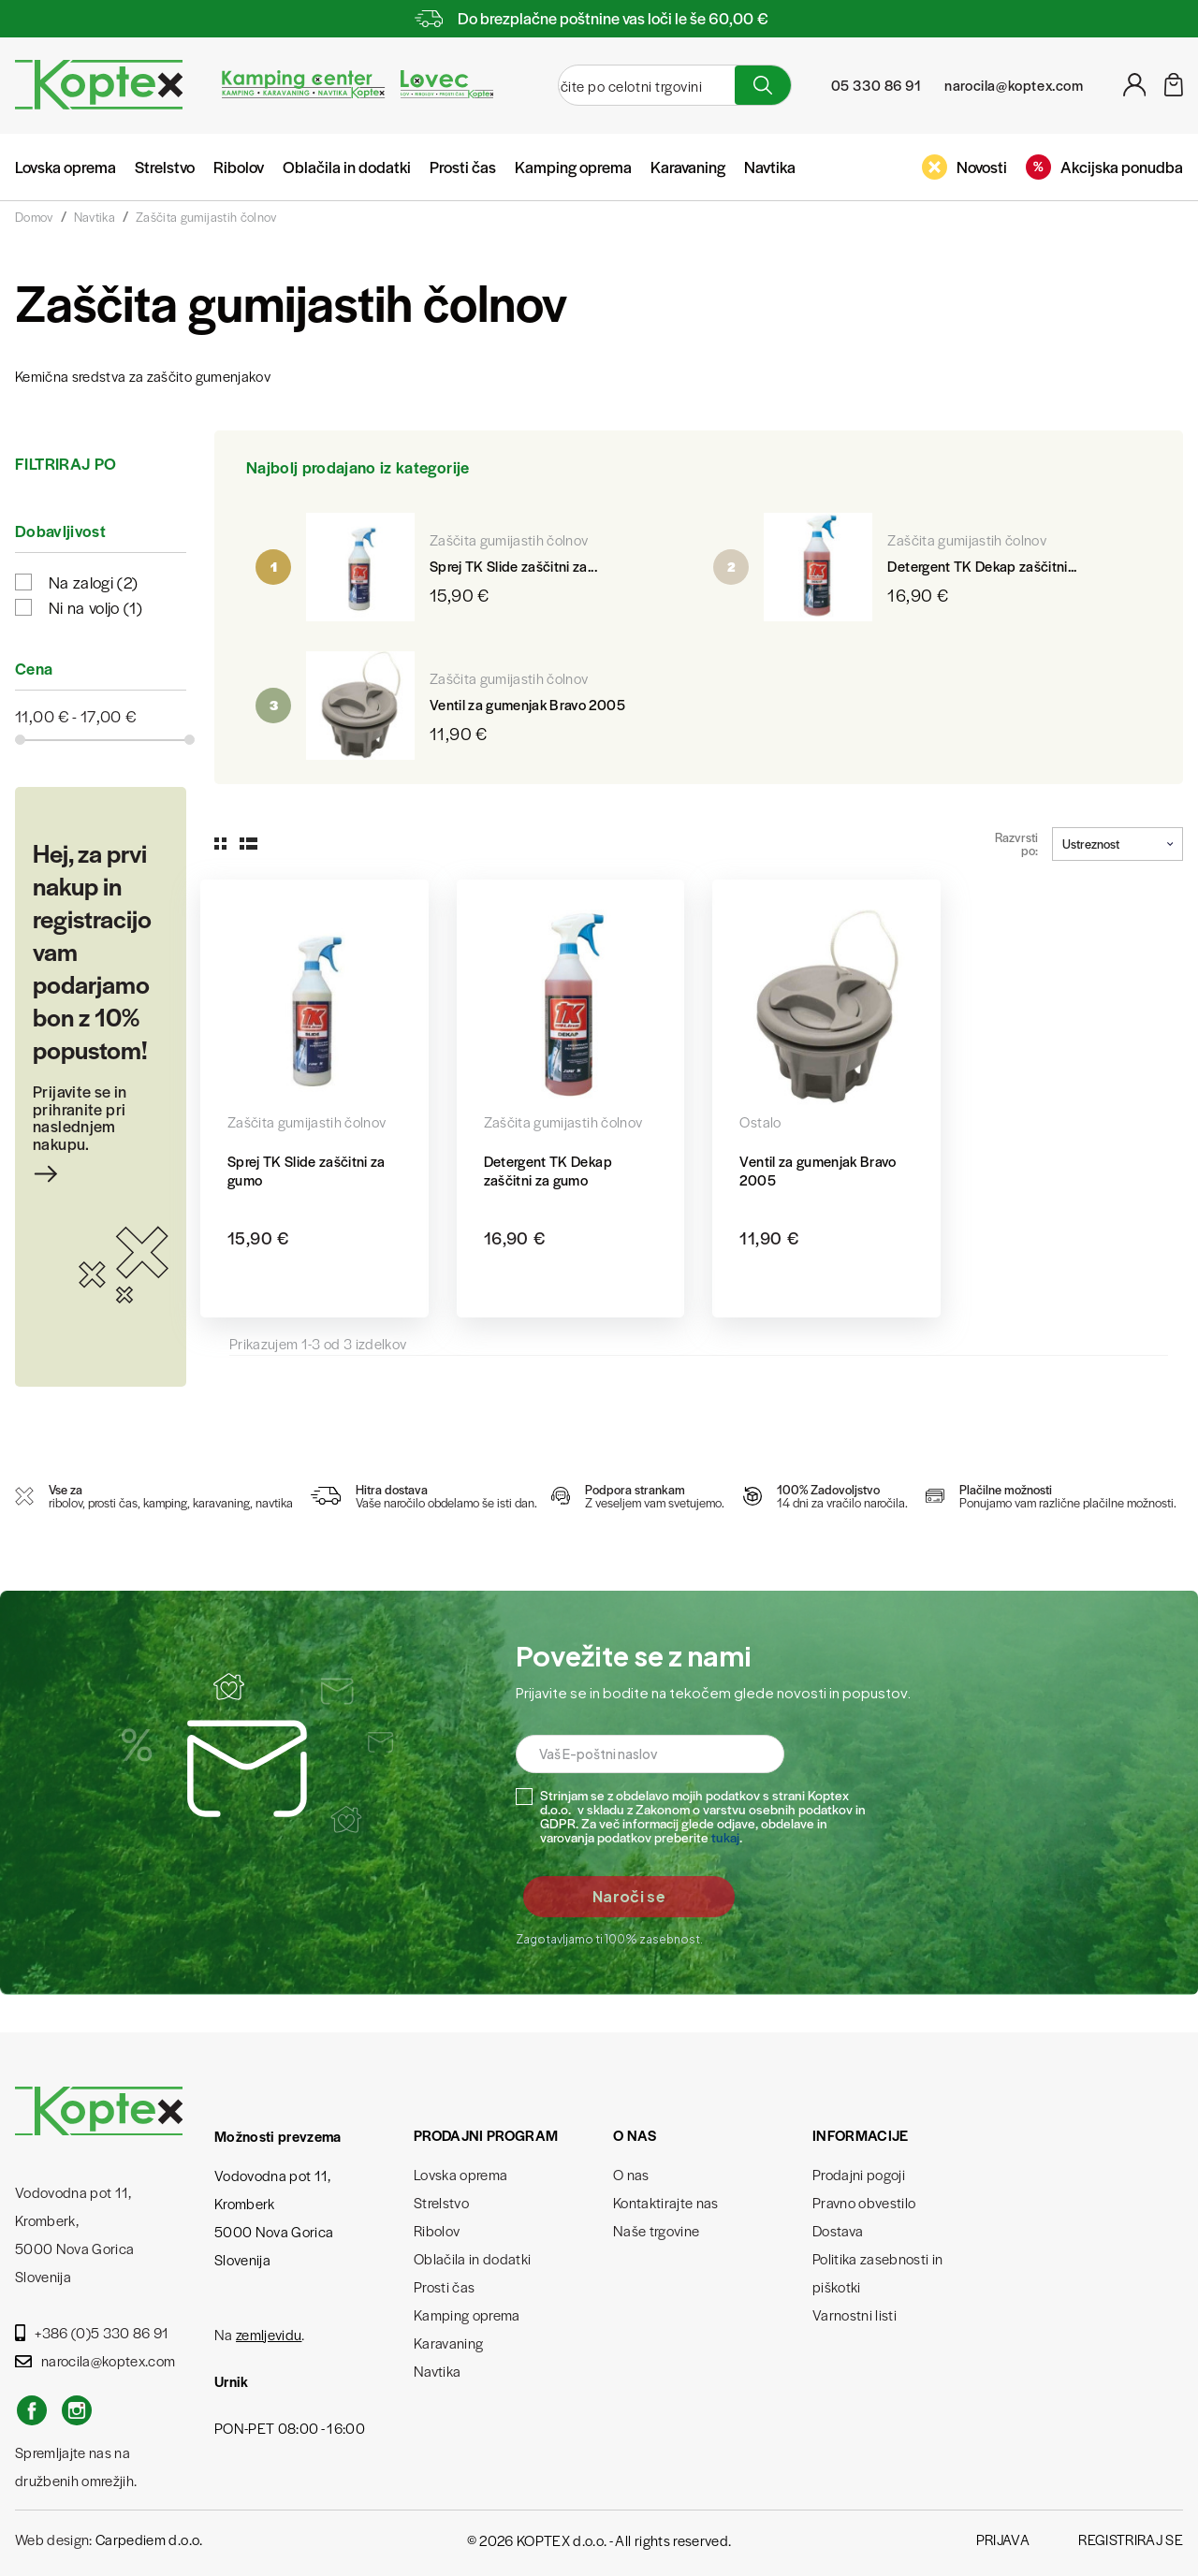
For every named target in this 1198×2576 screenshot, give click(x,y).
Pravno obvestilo (863, 2202)
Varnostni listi (854, 2314)
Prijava (1003, 2539)
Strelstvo (165, 166)
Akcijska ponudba (1104, 167)
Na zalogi (93, 582)
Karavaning (687, 166)
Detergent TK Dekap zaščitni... (981, 565)
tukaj (725, 1836)
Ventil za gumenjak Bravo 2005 (527, 704)
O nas (631, 2174)
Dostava (837, 2230)
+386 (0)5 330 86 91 (92, 2332)
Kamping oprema (573, 166)
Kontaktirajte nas (666, 2202)
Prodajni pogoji (858, 2174)
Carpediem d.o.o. (148, 2539)
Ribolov (238, 166)
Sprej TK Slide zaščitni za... (513, 565)
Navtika (770, 166)
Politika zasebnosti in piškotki (877, 2272)
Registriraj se (1130, 2539)
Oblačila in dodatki (347, 166)
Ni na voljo (95, 607)
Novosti (964, 167)
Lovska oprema (65, 166)
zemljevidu (268, 2334)
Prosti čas (463, 166)
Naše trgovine (656, 2230)
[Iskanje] (631, 85)
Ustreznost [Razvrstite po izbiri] (1117, 843)
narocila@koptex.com (95, 2360)
